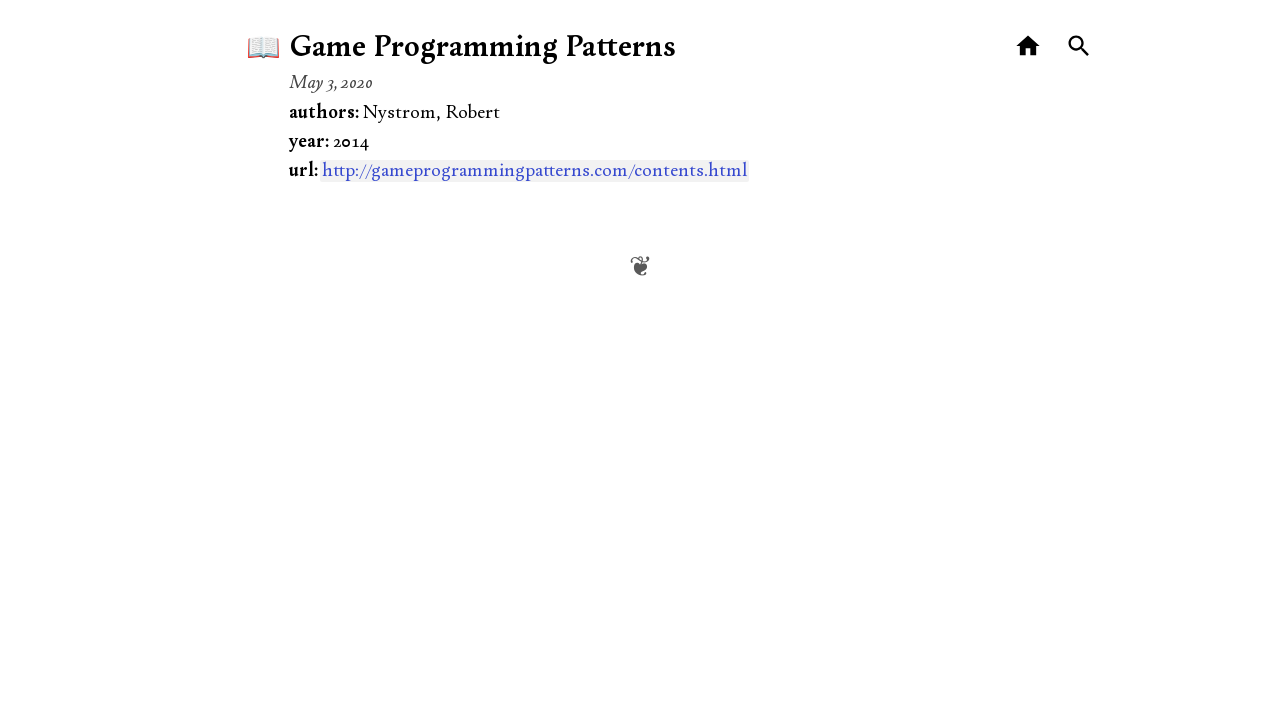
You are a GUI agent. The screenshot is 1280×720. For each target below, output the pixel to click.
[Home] (1028, 46)
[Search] (1079, 46)
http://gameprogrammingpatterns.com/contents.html (534, 171)
